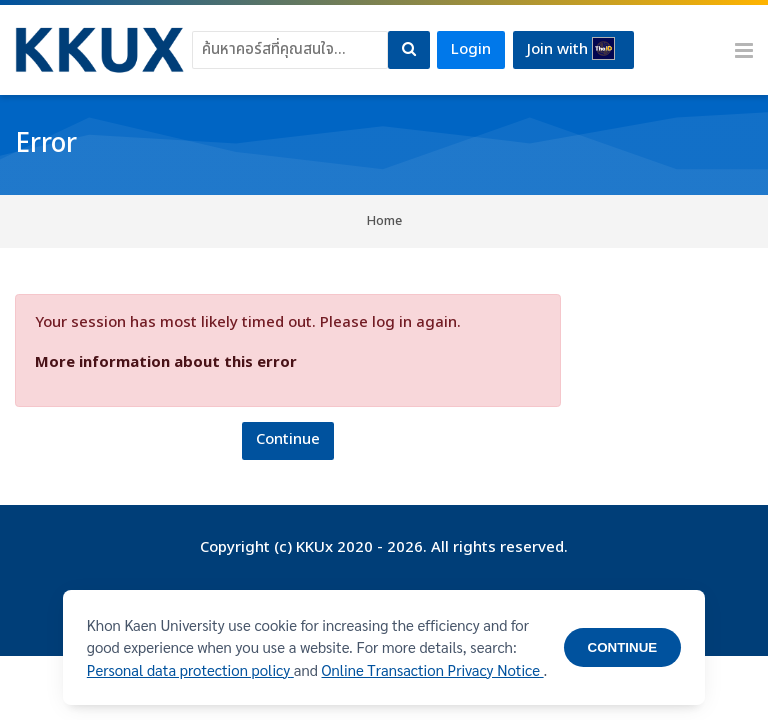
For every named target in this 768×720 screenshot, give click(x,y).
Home (384, 221)
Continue (288, 439)
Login (471, 49)
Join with (571, 49)
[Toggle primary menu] (744, 50)
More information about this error (166, 362)
